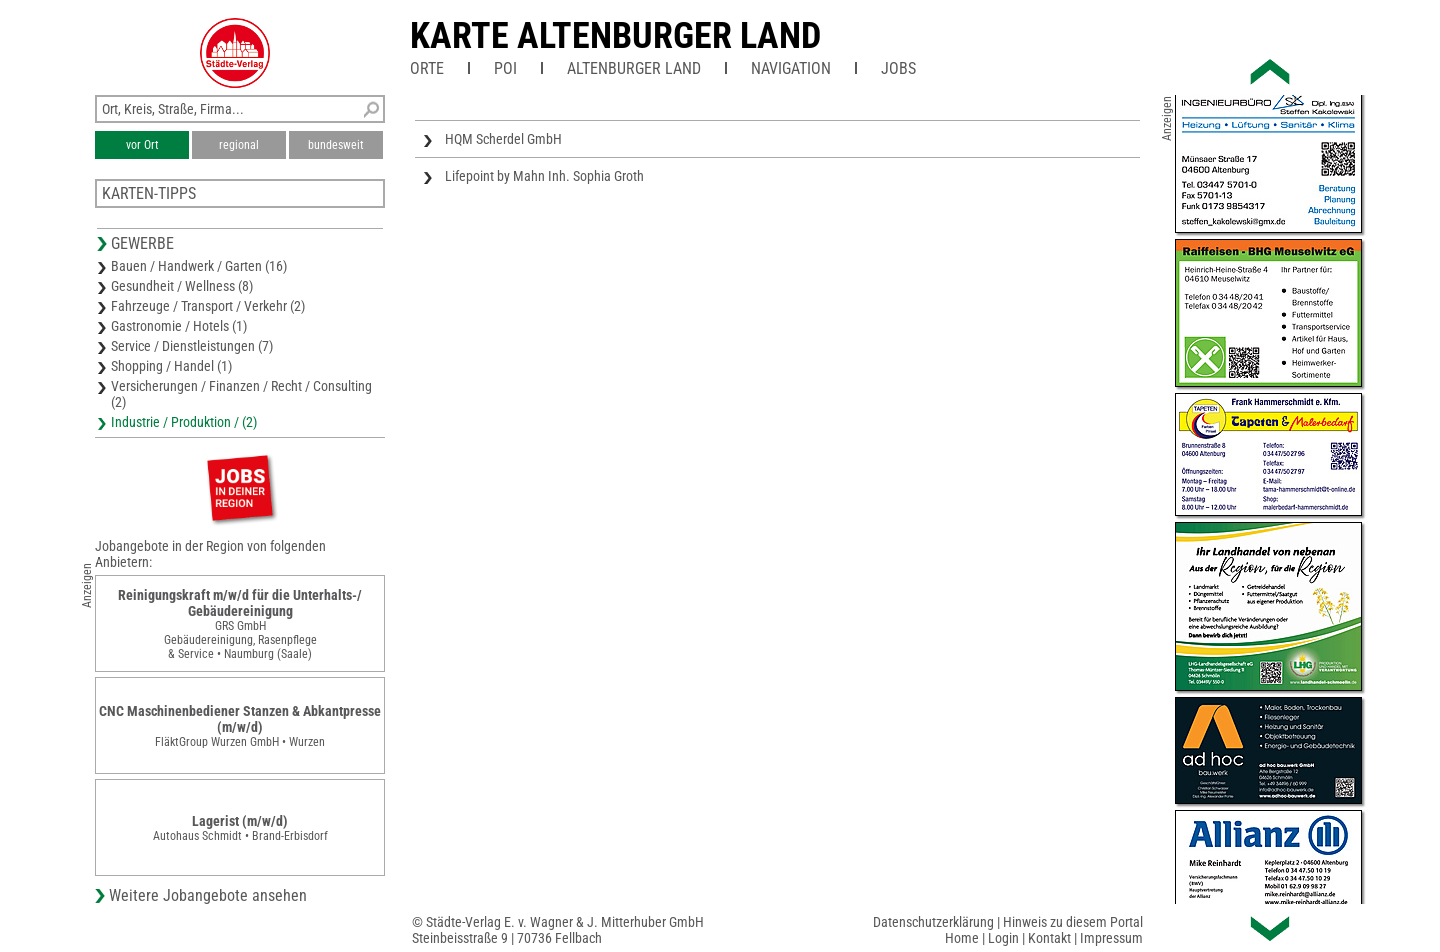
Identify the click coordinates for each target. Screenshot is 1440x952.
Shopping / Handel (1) (171, 366)
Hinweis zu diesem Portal (1073, 922)
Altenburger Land (634, 68)
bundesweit (336, 145)
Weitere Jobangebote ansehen (208, 895)
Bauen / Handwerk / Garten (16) (199, 266)
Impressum (1111, 938)
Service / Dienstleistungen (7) (192, 346)
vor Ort (142, 145)
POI (505, 68)
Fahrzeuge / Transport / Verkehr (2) (208, 306)
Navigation (791, 68)
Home (962, 938)
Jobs (898, 68)
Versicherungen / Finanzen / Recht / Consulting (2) (241, 394)
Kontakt (1049, 938)
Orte (427, 68)
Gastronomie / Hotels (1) (179, 326)
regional (239, 145)
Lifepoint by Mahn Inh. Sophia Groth (544, 176)
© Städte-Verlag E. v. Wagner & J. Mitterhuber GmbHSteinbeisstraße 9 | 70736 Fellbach (558, 930)
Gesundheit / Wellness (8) (182, 286)
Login (1003, 938)
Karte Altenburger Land (615, 36)
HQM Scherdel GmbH (503, 139)
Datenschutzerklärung (933, 922)
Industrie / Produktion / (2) (184, 422)
